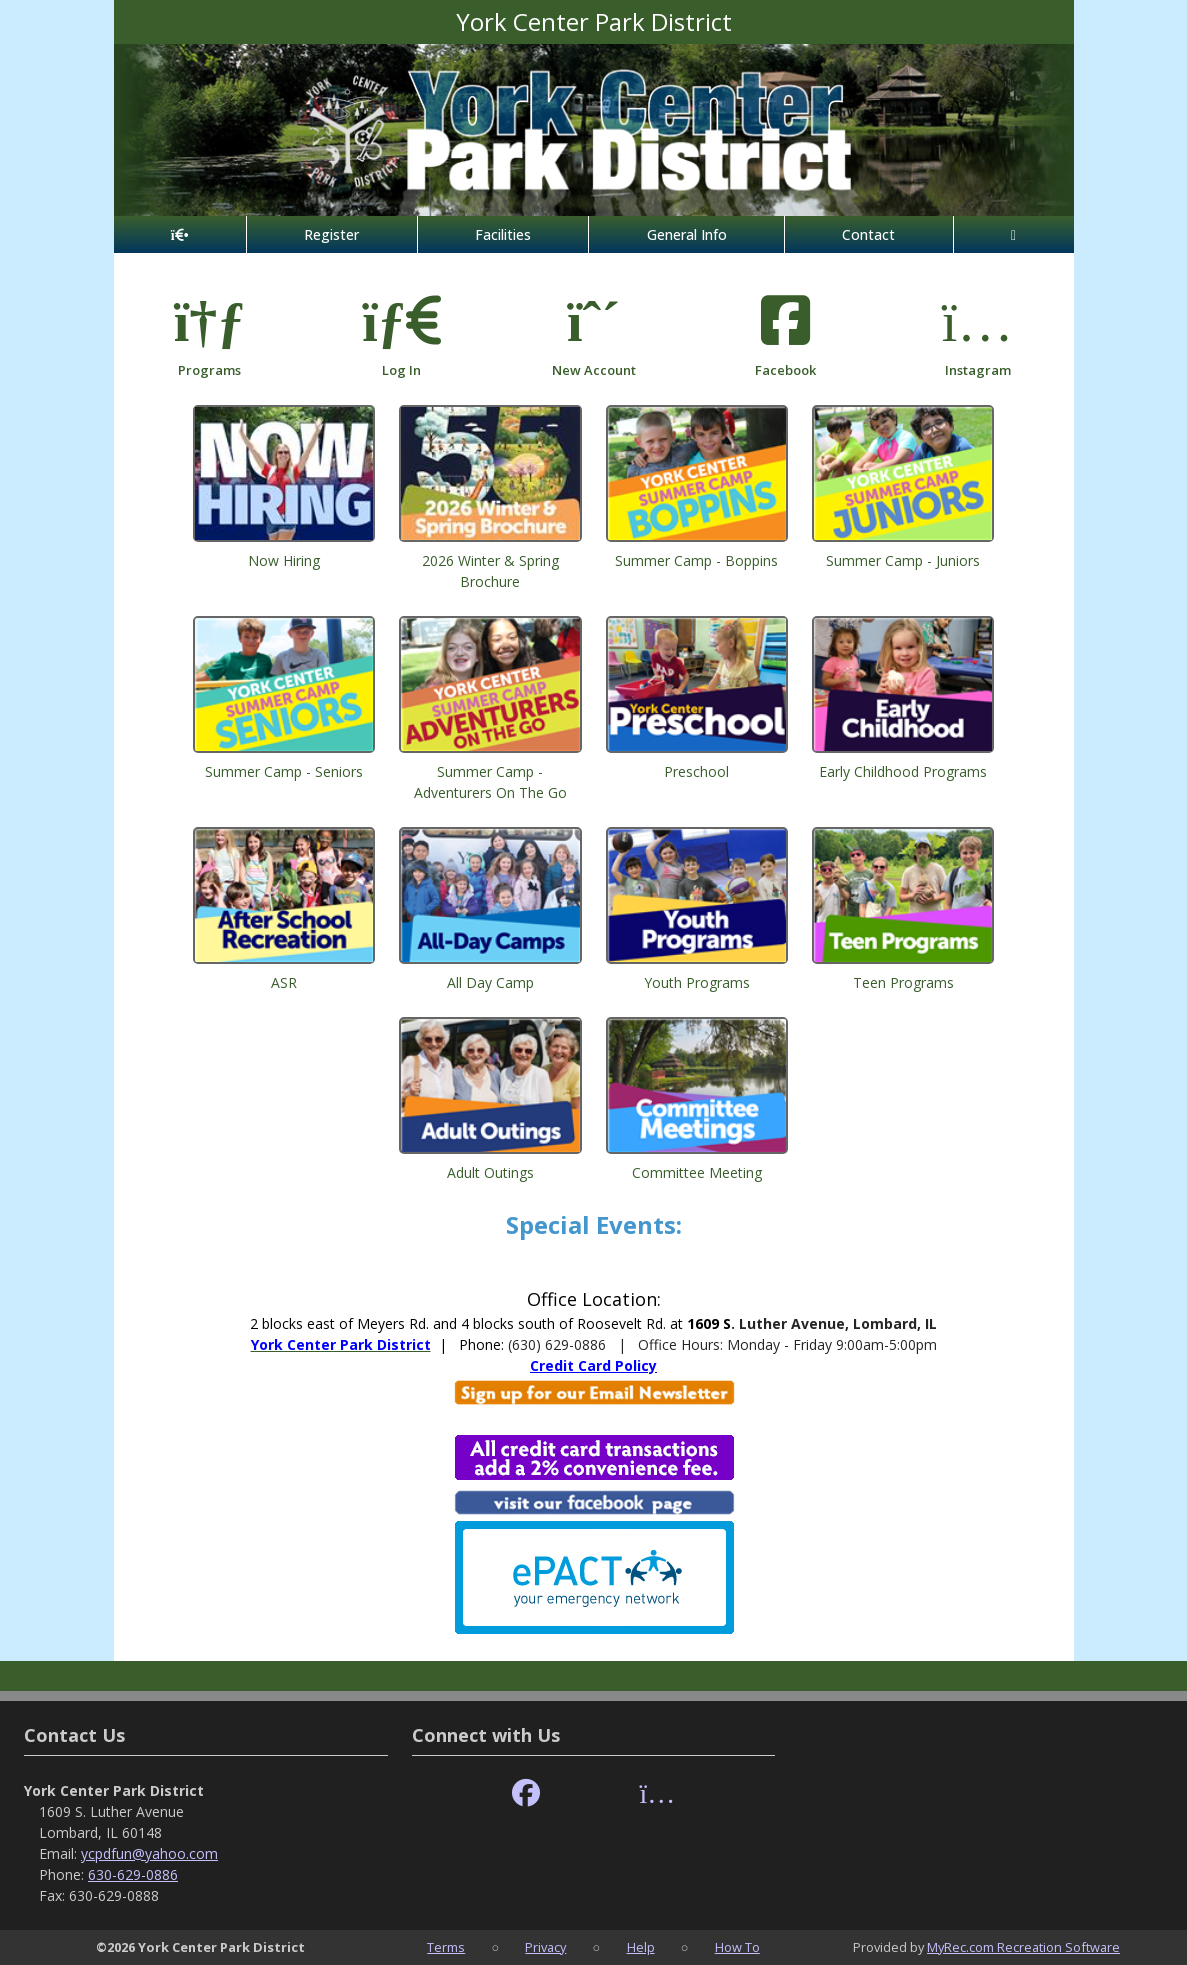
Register (331, 234)
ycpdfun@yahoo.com (149, 1853)
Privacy (545, 1947)
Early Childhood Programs (903, 771)
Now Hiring (284, 560)
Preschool (696, 771)
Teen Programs (903, 982)
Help (641, 1947)
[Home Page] (180, 234)
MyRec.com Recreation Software (1023, 1947)
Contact (868, 234)
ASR (284, 982)
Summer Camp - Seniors (284, 771)
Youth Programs (697, 982)
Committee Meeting (697, 1172)
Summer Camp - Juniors (903, 560)
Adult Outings (490, 1172)
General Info (687, 234)
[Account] (1014, 234)
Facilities (503, 234)
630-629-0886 (133, 1874)
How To (737, 1947)
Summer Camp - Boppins (696, 560)
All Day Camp (490, 982)
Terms (446, 1947)
